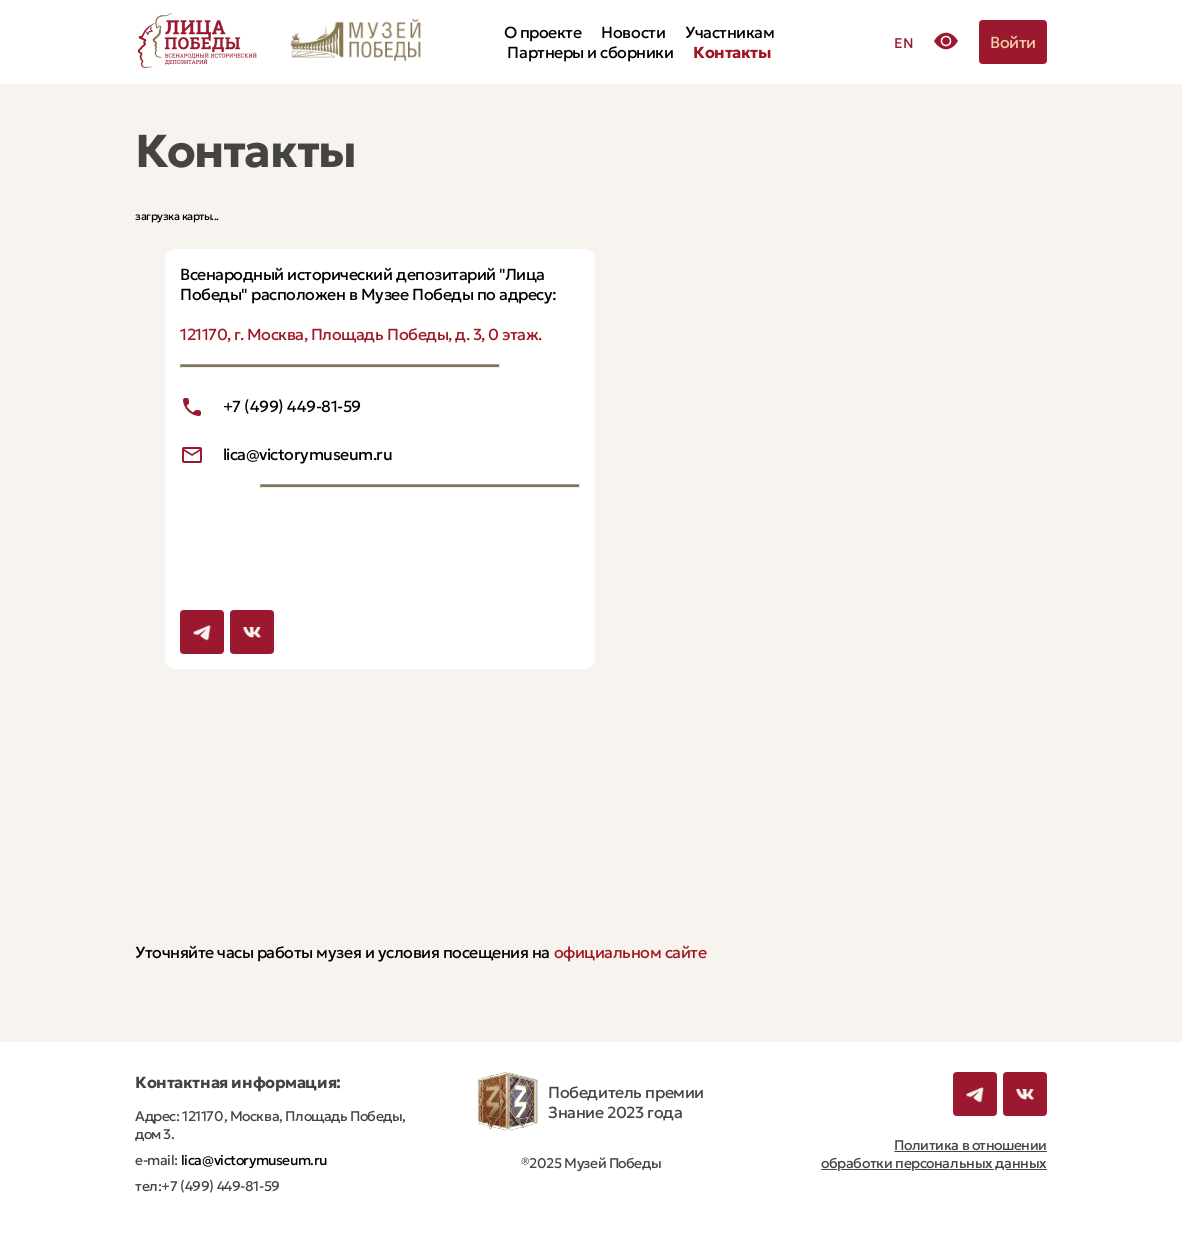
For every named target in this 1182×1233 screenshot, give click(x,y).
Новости (633, 32)
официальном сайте (630, 952)
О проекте (543, 32)
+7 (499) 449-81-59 (292, 406)
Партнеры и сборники (590, 52)
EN (903, 43)
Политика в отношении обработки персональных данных (934, 1154)
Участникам (729, 32)
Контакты (731, 52)
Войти (1013, 42)
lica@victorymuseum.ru (308, 454)
